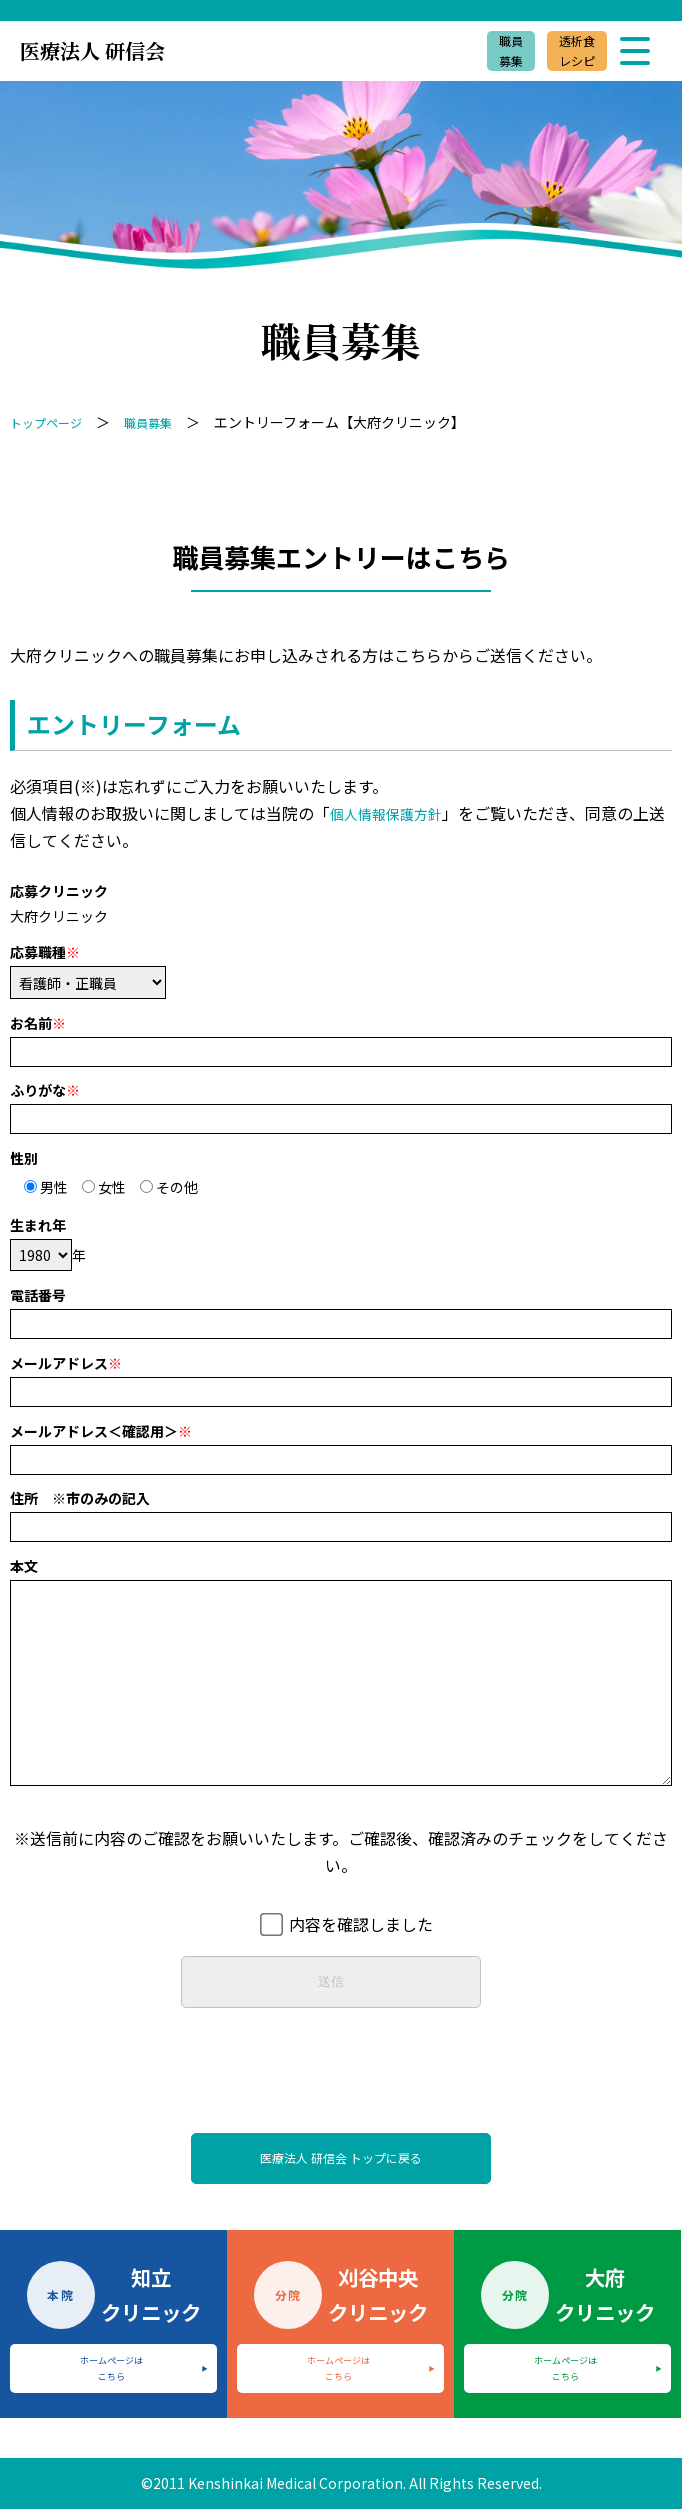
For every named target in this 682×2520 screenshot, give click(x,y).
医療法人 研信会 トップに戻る (341, 2163)
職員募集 (492, 51)
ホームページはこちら (111, 2379)
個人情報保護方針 (394, 813)
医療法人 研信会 (92, 50)
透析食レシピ (569, 51)
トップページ (52, 422)
